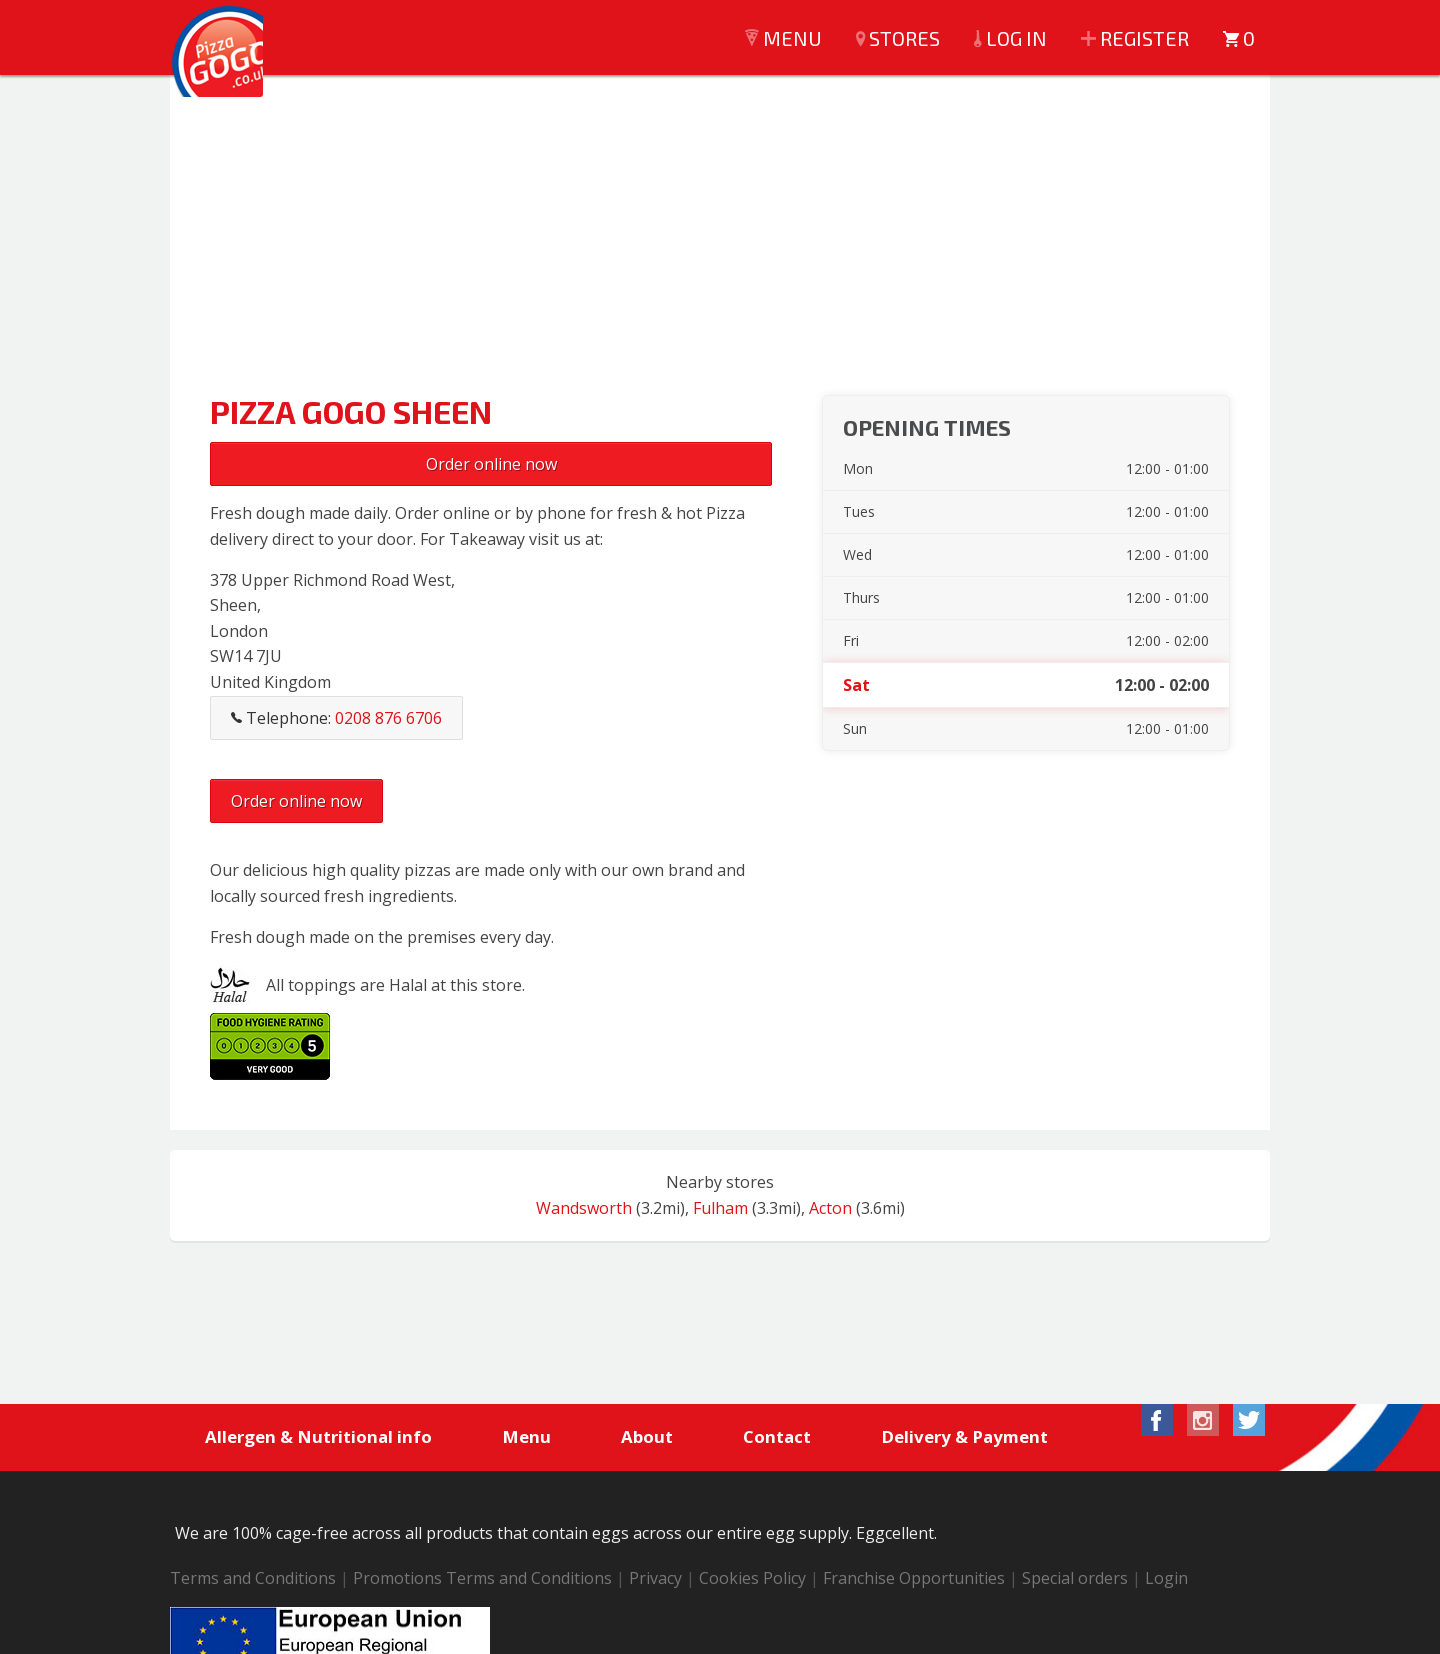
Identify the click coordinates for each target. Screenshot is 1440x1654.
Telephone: (336, 718)
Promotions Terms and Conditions (482, 1580)
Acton (830, 1208)
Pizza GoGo (230, 70)
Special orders (1075, 1580)
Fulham (720, 1208)
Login (1166, 1580)
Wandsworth (584, 1208)
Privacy (655, 1580)
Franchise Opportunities (914, 1580)
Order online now (491, 464)
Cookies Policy (752, 1580)
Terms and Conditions (253, 1580)
